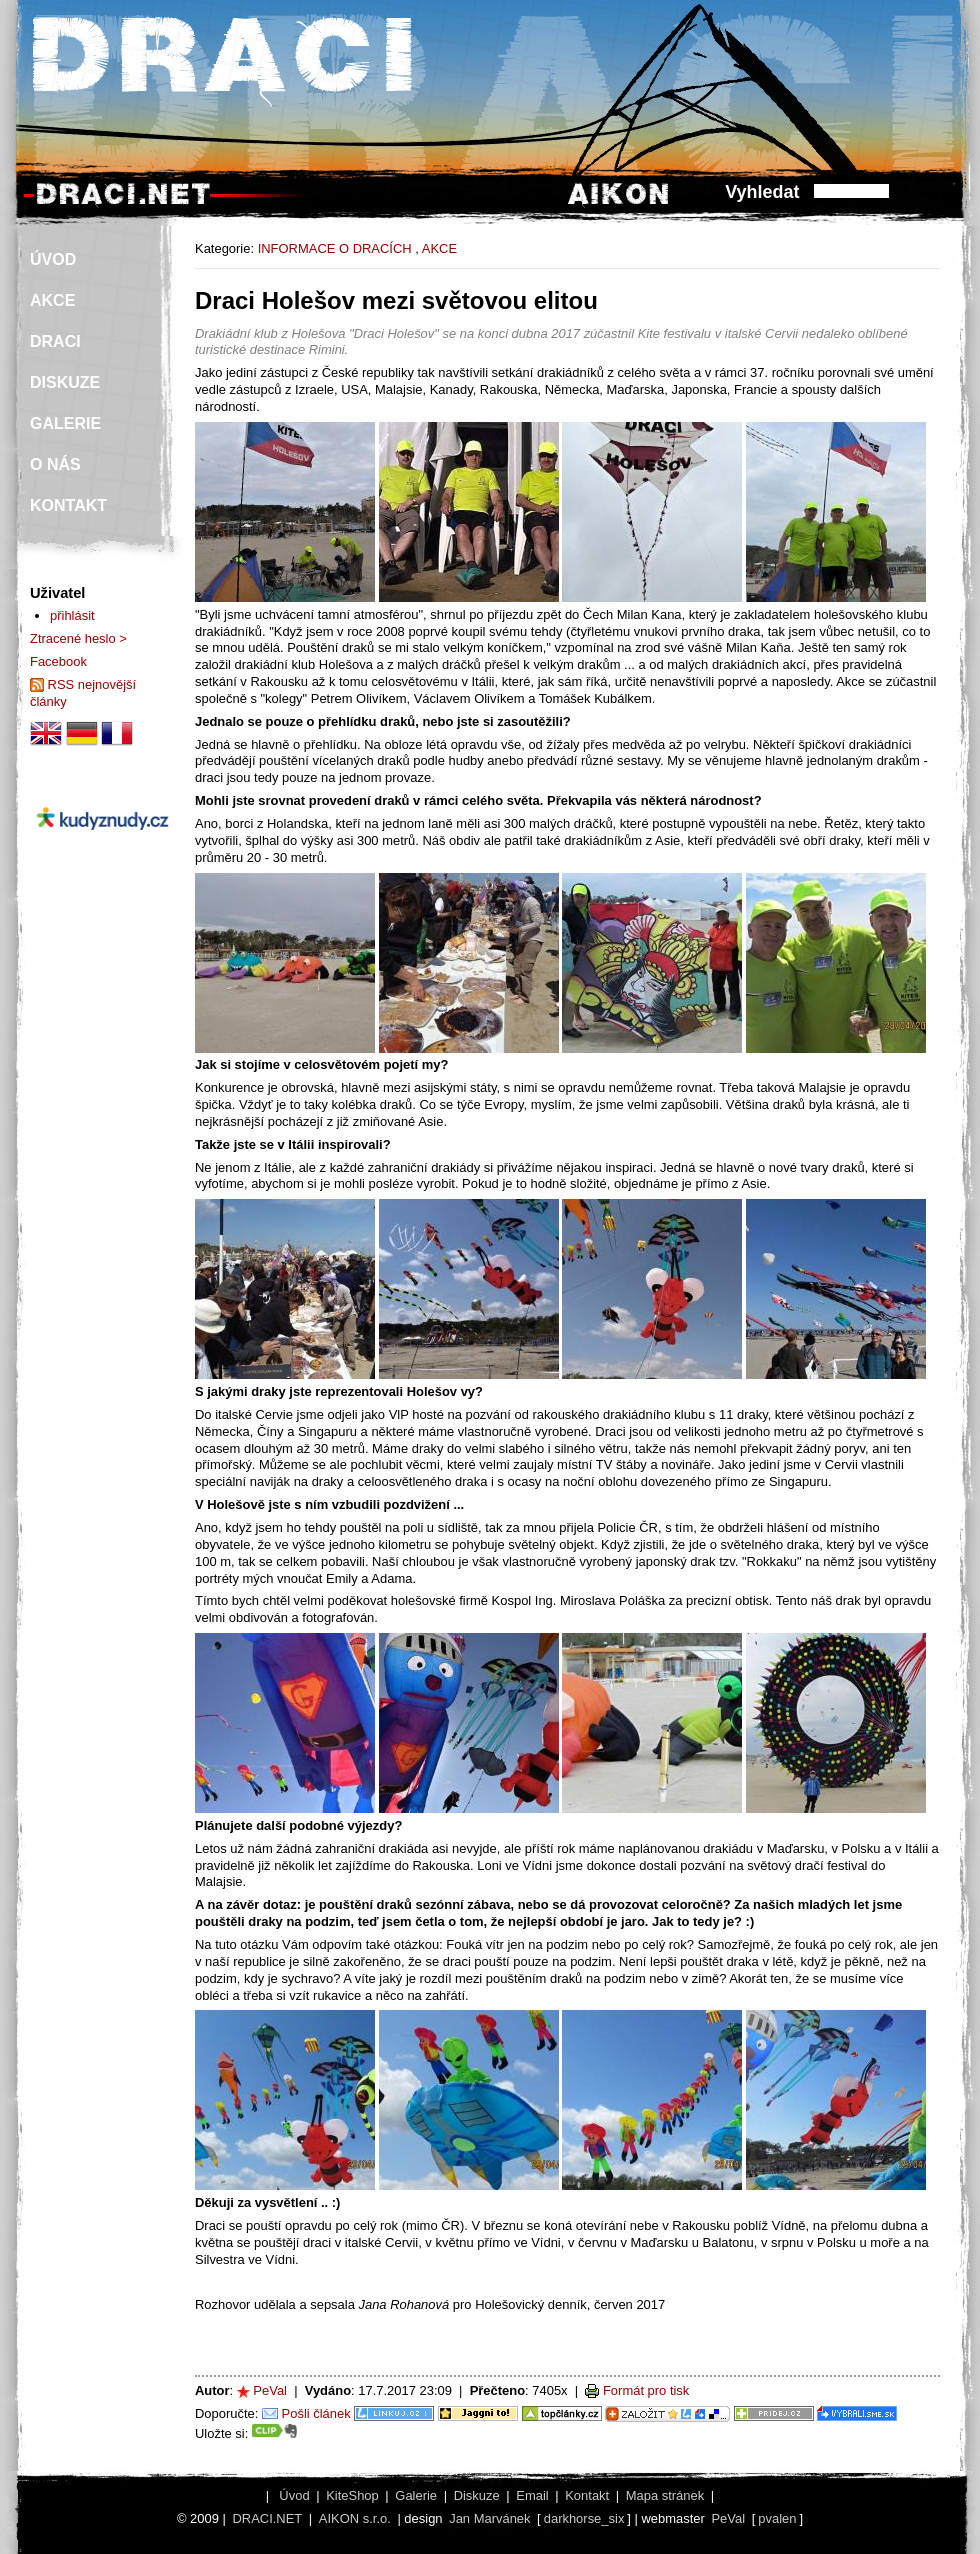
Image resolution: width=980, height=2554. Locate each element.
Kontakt (587, 2495)
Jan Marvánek (489, 2518)
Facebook (58, 661)
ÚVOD (53, 259)
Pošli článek (316, 2413)
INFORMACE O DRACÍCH (335, 248)
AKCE (439, 248)
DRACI (55, 341)
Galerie (416, 2495)
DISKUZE (65, 382)
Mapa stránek (665, 2495)
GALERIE (65, 423)
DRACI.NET (267, 2518)
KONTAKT (68, 505)
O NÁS (55, 464)
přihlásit (72, 615)
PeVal (270, 2390)
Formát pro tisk (646, 2390)
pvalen (777, 2518)
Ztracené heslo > (78, 638)
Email (532, 2495)
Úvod (294, 2495)
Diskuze (477, 2495)
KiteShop (352, 2495)
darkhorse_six (584, 2518)
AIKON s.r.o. (355, 2518)
